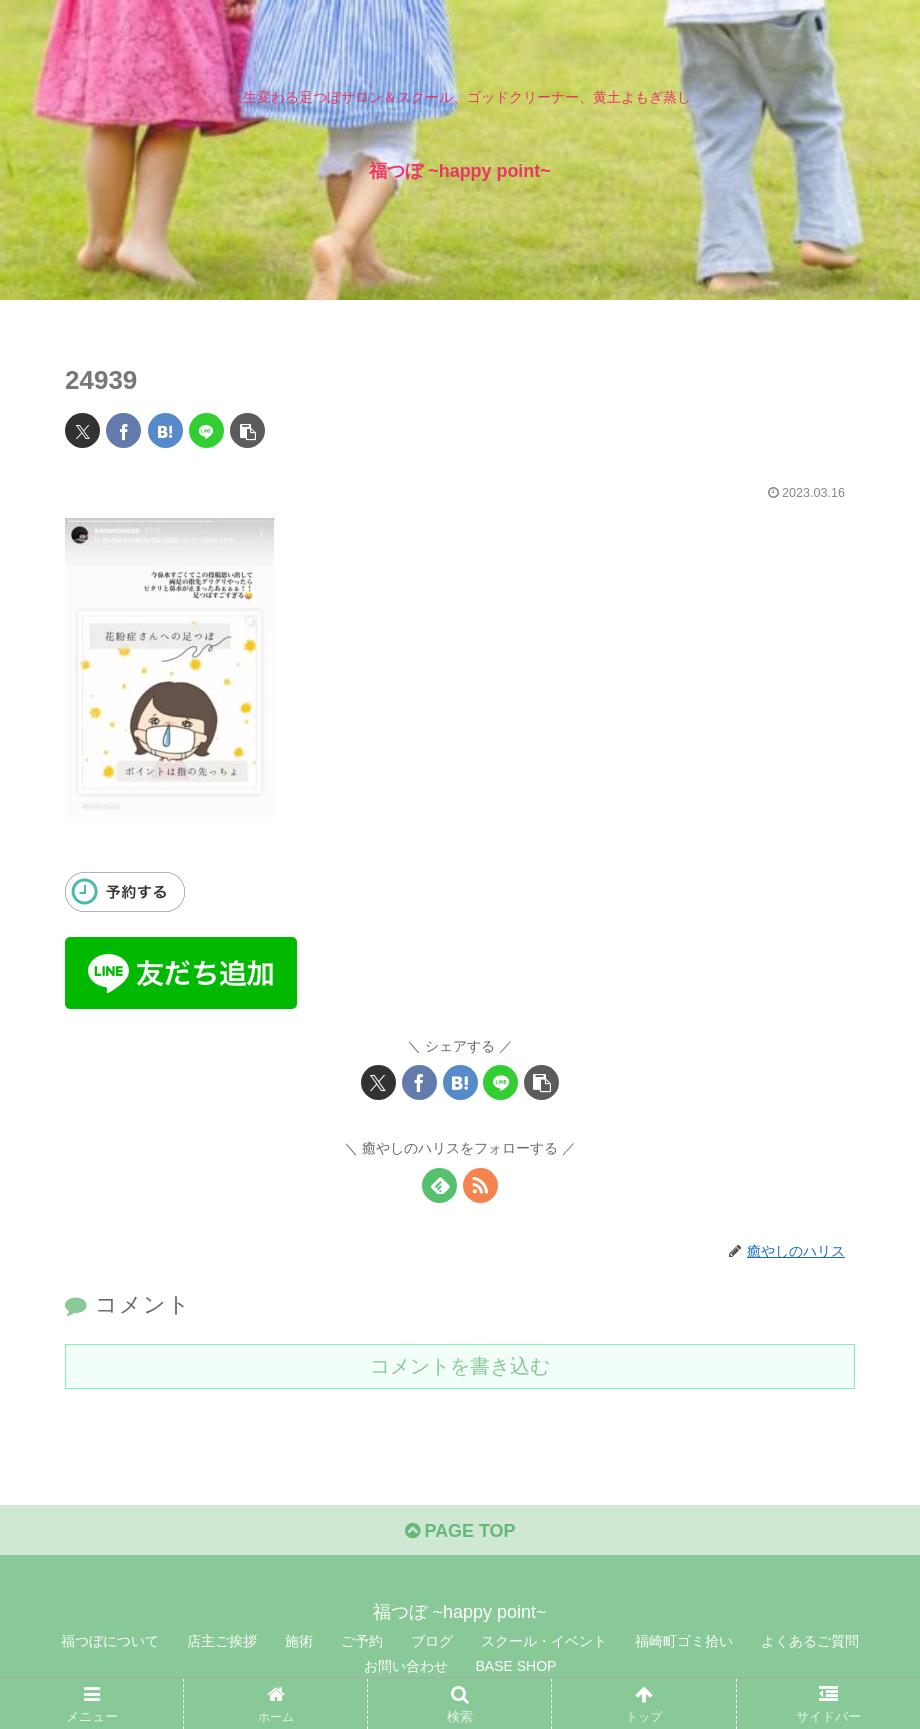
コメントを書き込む (460, 1366)
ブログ (432, 1641)
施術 (299, 1641)
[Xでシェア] (82, 430)
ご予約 (362, 1641)
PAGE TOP (459, 1531)
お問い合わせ (406, 1667)
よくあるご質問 (810, 1641)
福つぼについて (110, 1641)
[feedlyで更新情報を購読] (439, 1185)
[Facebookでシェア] (123, 430)
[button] (247, 430)
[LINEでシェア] (206, 430)
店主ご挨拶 (222, 1641)
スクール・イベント (544, 1641)
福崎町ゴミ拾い (684, 1641)
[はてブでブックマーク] (165, 430)
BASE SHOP (516, 1667)
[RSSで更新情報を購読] (480, 1185)
